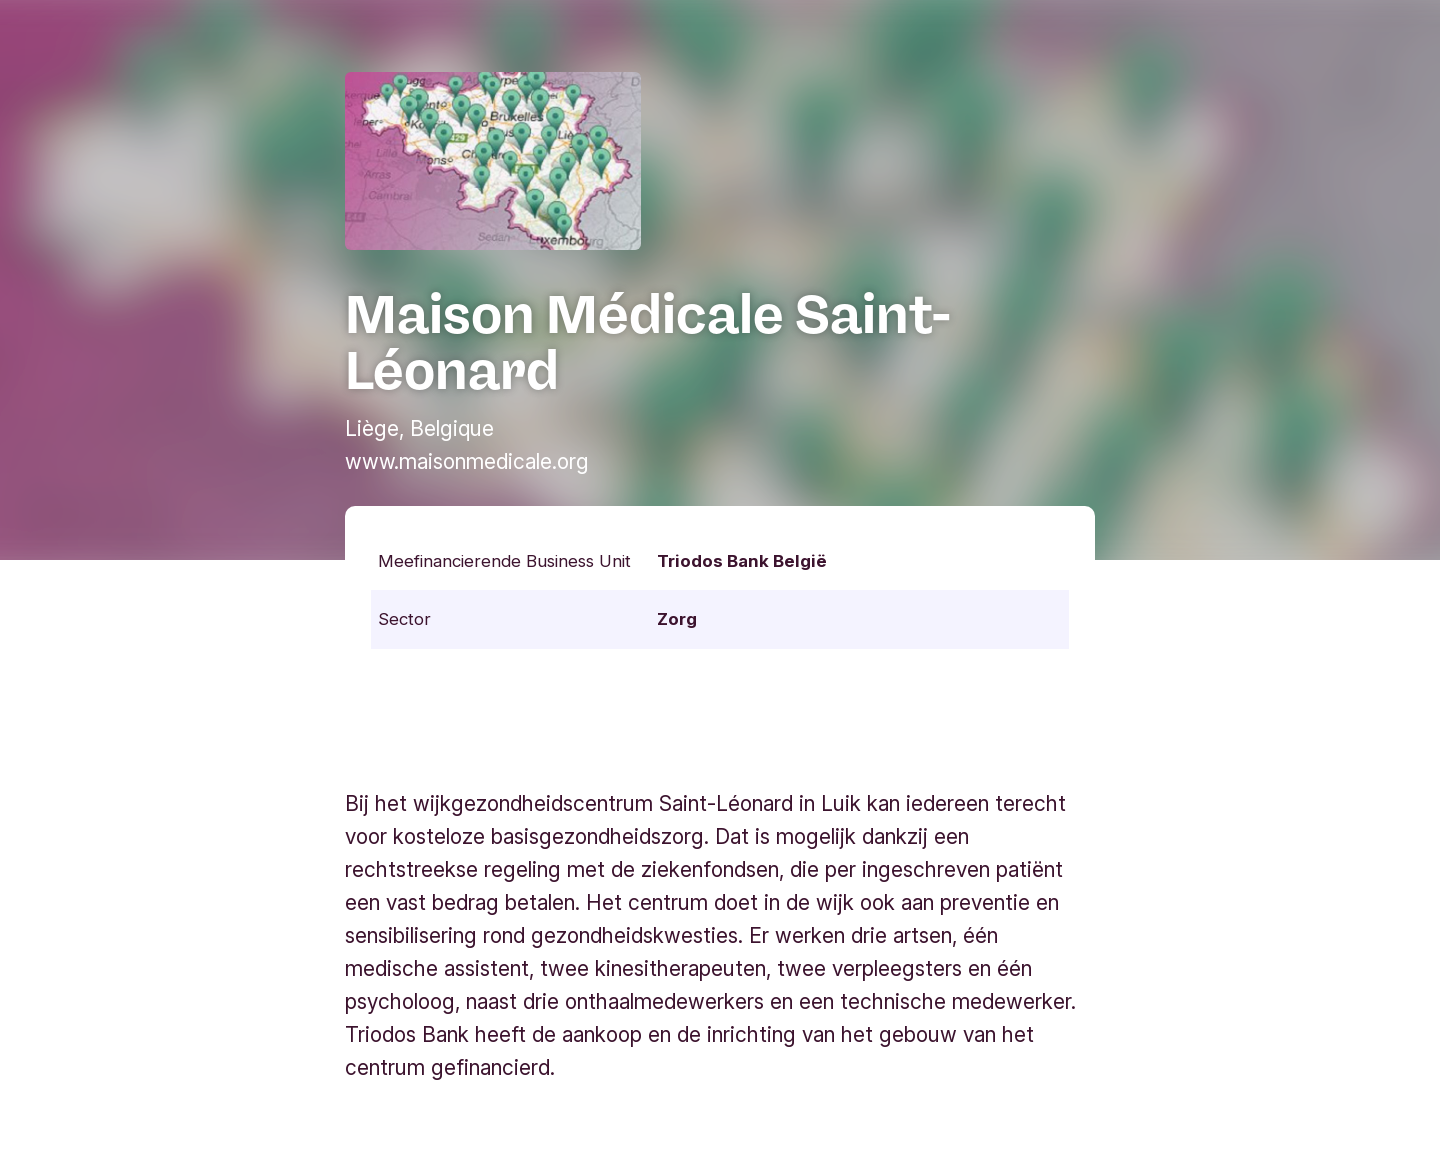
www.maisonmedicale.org (467, 461)
